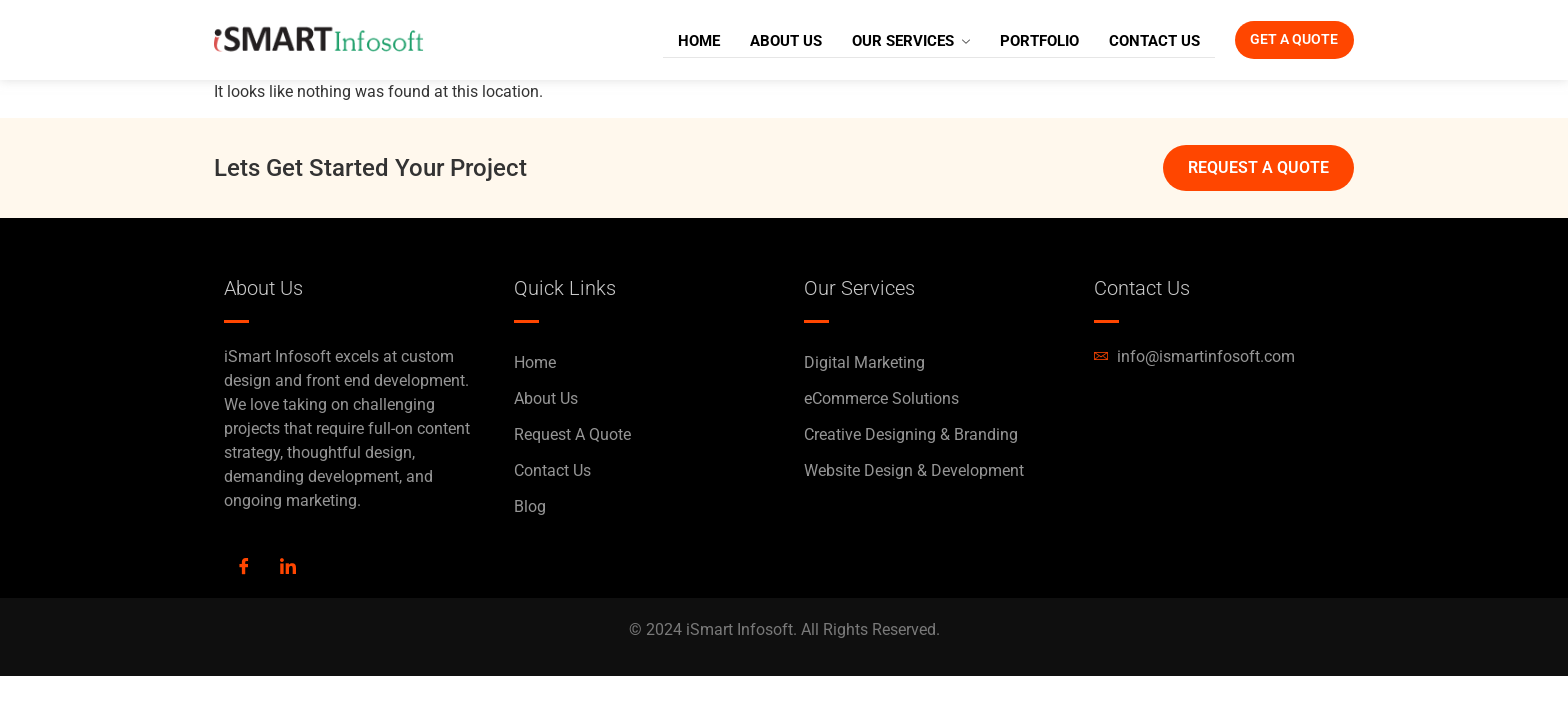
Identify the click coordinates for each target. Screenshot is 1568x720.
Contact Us (1122, 40)
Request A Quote (572, 434)
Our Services (879, 40)
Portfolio (1007, 40)
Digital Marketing (864, 362)
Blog (530, 506)
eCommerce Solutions (881, 398)
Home (667, 40)
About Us (754, 40)
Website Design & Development (914, 470)
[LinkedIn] (288, 568)
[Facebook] (244, 568)
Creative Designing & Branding (911, 434)
